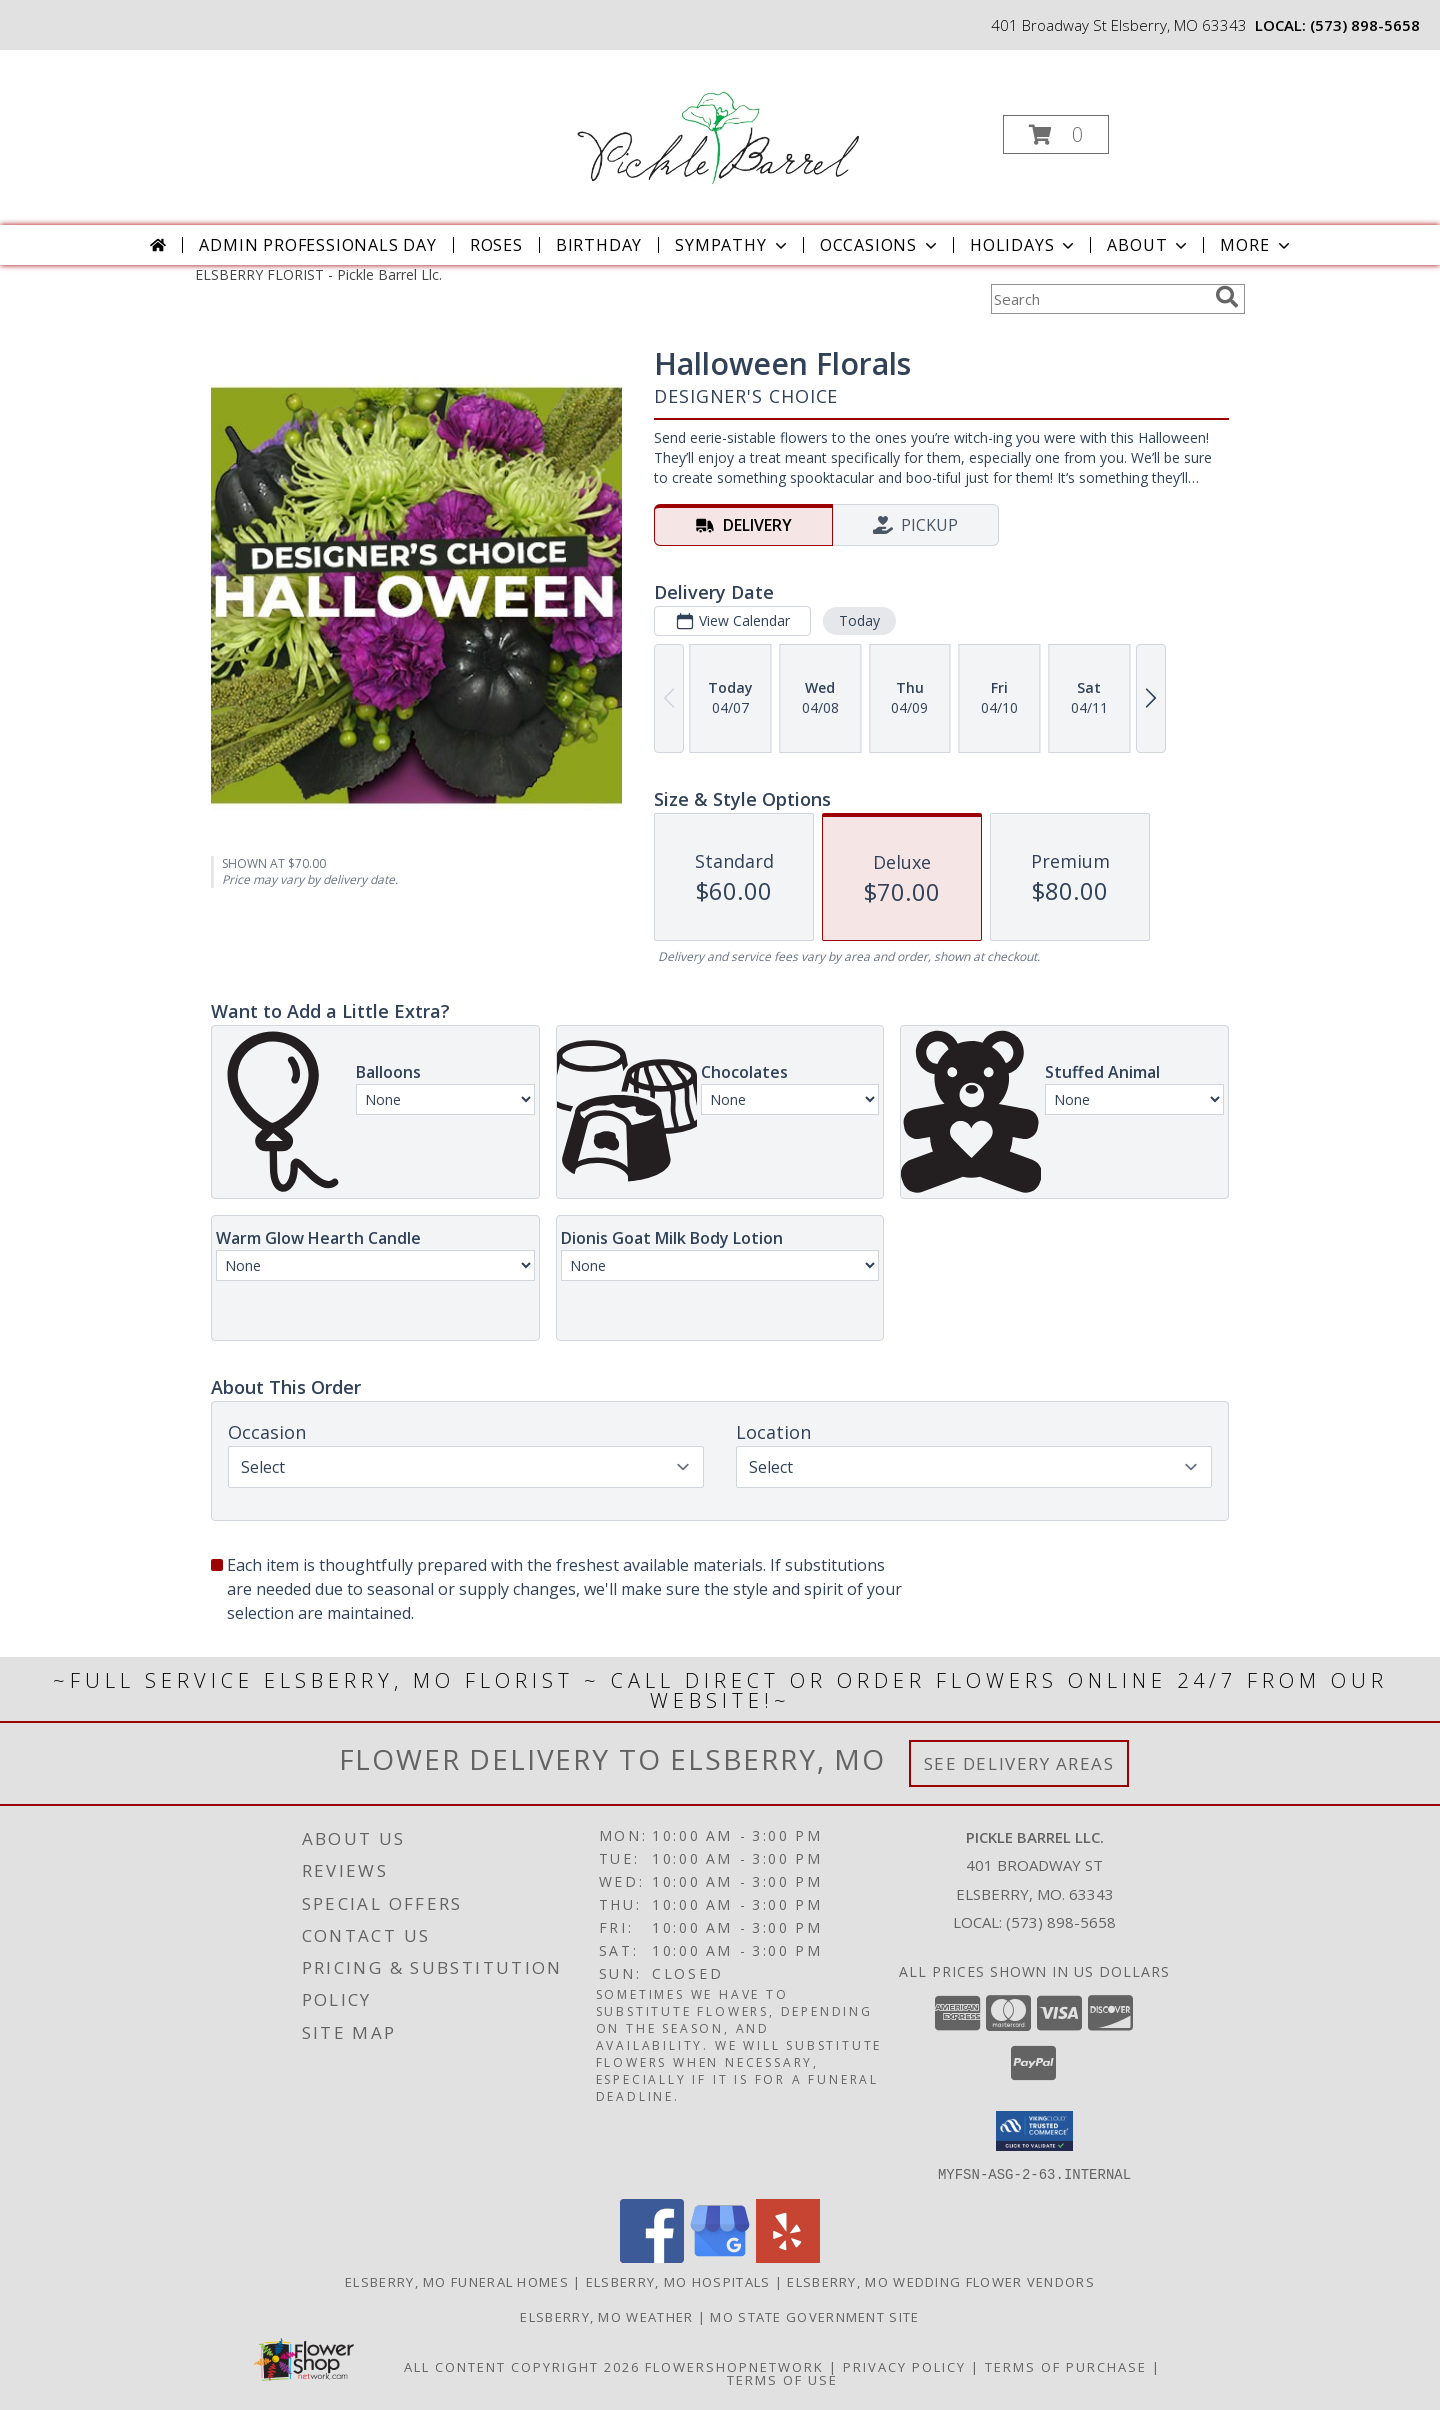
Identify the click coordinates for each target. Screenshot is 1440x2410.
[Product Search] (1099, 299)
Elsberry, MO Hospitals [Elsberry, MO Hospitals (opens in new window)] (678, 2281)
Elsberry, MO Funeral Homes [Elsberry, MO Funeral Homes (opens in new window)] (457, 2281)
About (1149, 245)
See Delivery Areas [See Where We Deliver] (1019, 1763)
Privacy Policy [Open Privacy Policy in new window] (904, 2366)
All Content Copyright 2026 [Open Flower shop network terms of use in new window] (522, 2366)
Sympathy (732, 245)
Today (859, 620)
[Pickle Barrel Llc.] (718, 128)
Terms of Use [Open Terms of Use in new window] (782, 2379)
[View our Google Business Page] (720, 2256)
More (1256, 245)
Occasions (880, 245)
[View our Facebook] (652, 2256)
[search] (1227, 297)
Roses (496, 245)
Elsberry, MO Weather (606, 2316)
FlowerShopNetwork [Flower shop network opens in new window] (734, 2366)
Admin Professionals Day (317, 245)
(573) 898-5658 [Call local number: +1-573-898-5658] (1365, 25)
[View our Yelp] (788, 2256)
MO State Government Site (814, 2316)
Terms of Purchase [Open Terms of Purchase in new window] (1066, 2366)
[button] (1056, 134)
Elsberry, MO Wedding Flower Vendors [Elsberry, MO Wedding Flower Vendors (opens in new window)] (941, 2281)
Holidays (1024, 245)
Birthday (599, 245)
